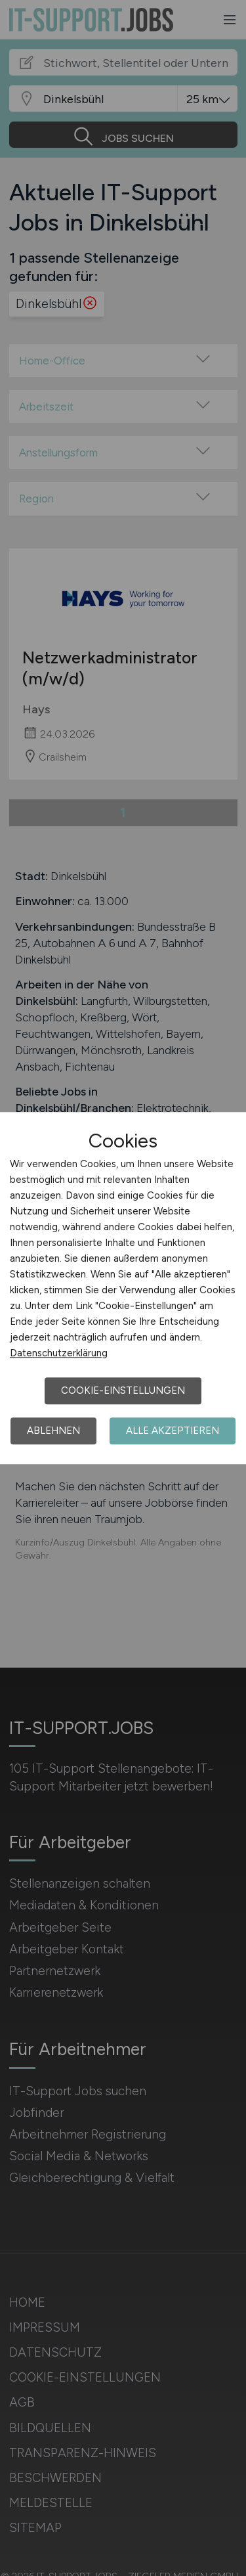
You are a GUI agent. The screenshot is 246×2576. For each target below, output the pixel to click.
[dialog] (123, 1288)
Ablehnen (53, 1430)
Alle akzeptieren (172, 1430)
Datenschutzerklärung (59, 1353)
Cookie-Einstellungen (123, 1390)
